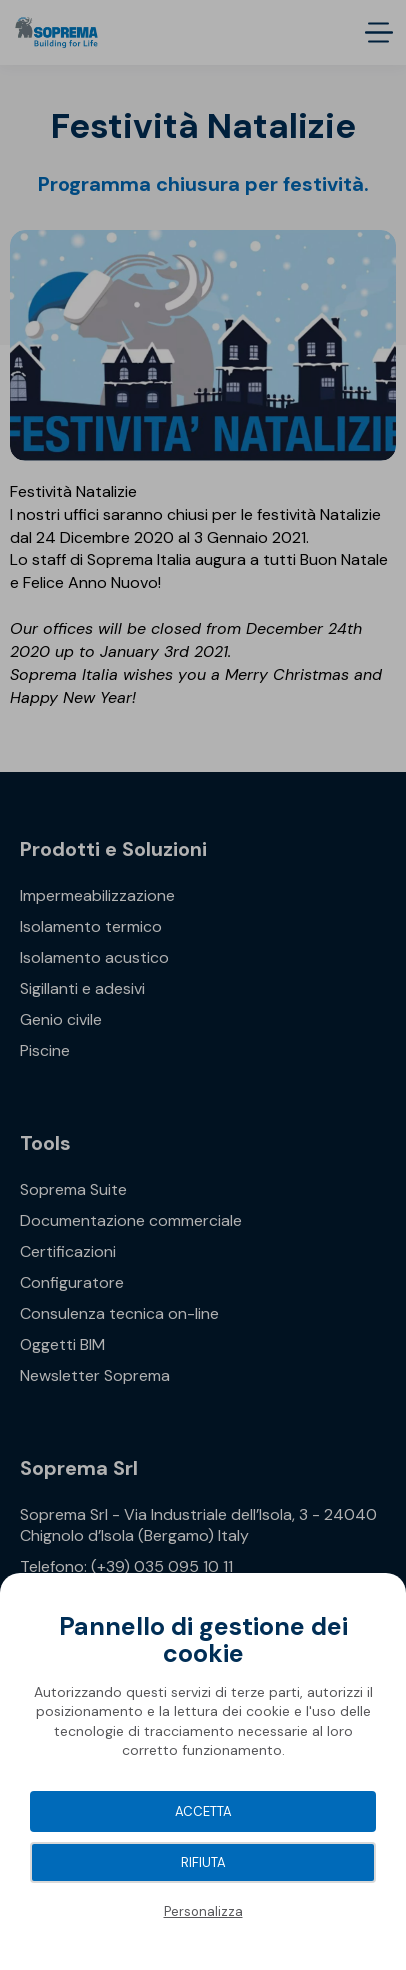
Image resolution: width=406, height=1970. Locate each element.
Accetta (203, 1811)
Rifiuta (203, 1862)
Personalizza (203, 1911)
